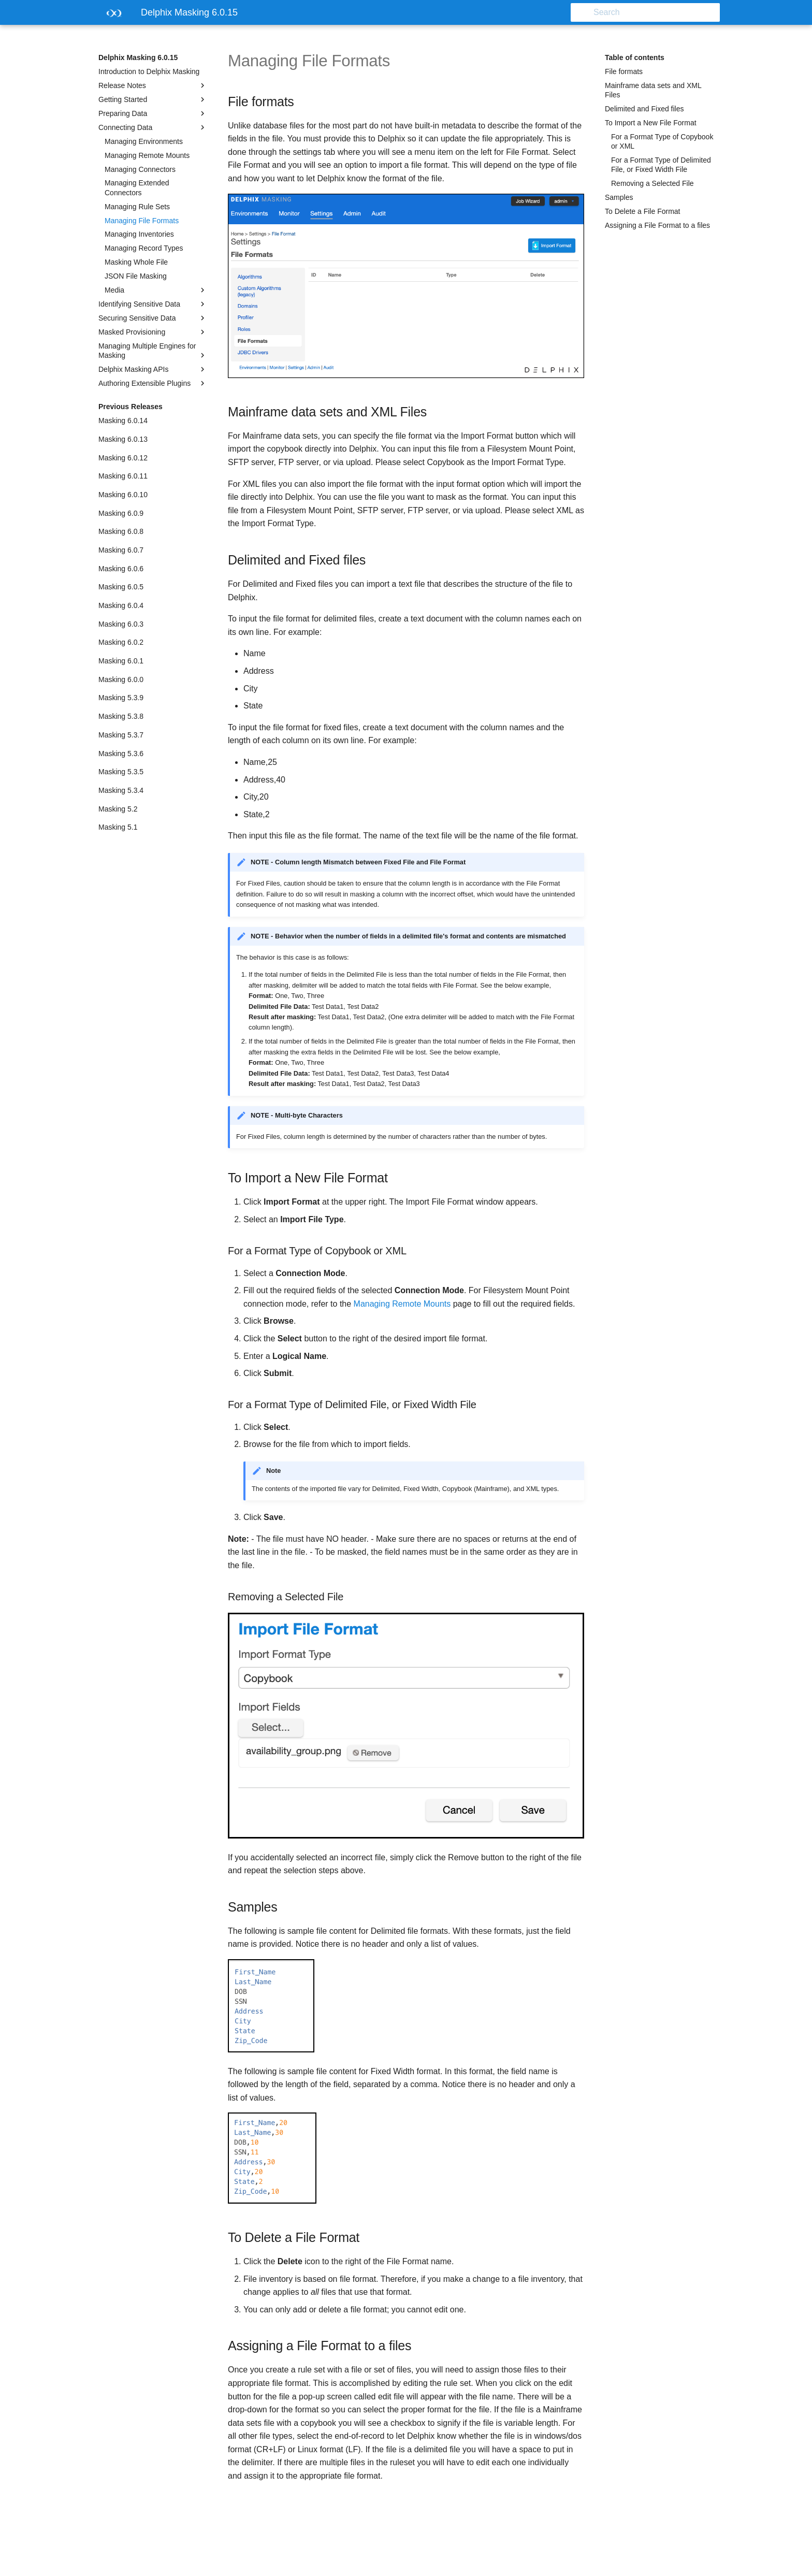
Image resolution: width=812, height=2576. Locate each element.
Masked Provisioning (152, 332)
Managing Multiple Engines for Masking (152, 351)
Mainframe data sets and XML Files (653, 90)
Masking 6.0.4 (120, 605)
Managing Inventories (139, 234)
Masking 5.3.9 (120, 697)
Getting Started (152, 99)
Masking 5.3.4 (120, 790)
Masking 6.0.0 (120, 679)
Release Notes (152, 85)
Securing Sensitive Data (152, 318)
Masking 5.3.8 (120, 716)
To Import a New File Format (651, 123)
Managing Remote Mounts (147, 155)
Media (156, 290)
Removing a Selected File (652, 183)
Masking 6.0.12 (123, 458)
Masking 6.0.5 (120, 587)
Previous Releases (130, 406)
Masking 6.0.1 (120, 661)
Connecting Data (152, 127)
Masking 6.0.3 (120, 624)
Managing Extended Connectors (137, 187)
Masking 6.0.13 (123, 439)
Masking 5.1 (117, 827)
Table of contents (634, 57)
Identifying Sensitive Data (152, 304)
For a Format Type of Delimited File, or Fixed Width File (661, 164)
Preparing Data (152, 113)
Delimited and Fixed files (644, 109)
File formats (624, 71)
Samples (619, 197)
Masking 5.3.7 (120, 735)
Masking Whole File (136, 262)
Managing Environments (144, 141)
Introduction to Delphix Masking (148, 71)
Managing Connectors (140, 169)
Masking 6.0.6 (120, 569)
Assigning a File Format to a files (657, 225)
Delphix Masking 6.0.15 (138, 57)
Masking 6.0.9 (120, 513)
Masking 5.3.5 (120, 772)
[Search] (659, 12)
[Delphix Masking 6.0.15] (111, 16)
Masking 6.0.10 (123, 494)
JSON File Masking (136, 276)
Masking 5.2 (117, 809)
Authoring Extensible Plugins (152, 383)
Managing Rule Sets (137, 206)
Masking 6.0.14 (123, 420)
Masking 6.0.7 (120, 550)
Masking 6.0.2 (120, 642)
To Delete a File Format (642, 211)
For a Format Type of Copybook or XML (662, 141)
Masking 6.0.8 (120, 531)
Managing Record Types (144, 248)
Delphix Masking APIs (152, 369)
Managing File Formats (142, 220)
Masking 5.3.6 (120, 753)
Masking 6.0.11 (123, 476)
